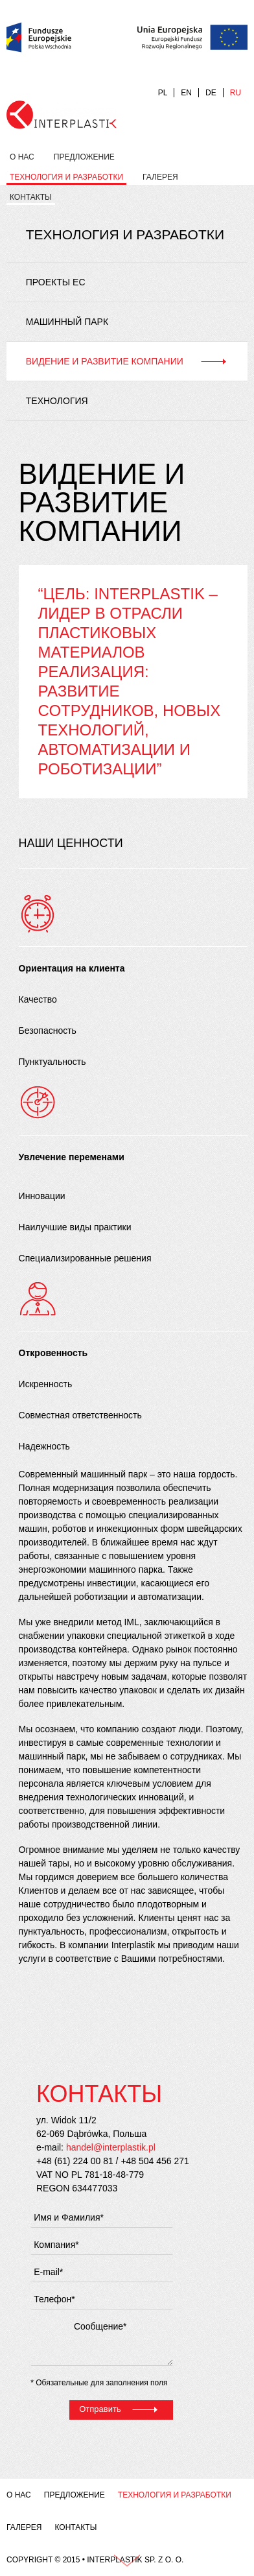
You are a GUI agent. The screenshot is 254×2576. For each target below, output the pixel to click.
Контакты (31, 197)
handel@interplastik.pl (111, 2147)
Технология (57, 401)
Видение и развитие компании (104, 361)
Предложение (84, 156)
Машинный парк (67, 321)
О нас (22, 156)
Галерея (160, 177)
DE (210, 92)
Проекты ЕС (56, 282)
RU (235, 92)
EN (186, 92)
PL (163, 92)
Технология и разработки (66, 177)
